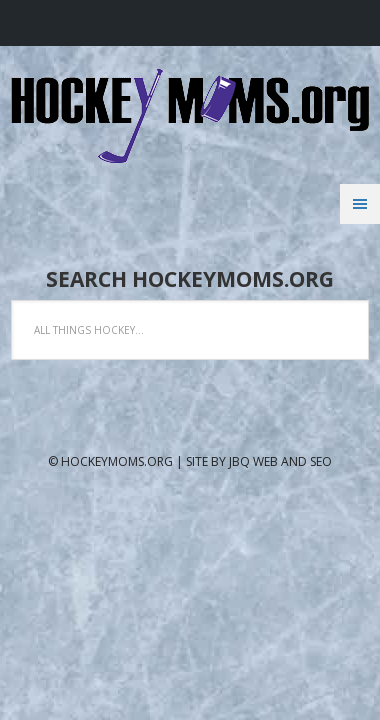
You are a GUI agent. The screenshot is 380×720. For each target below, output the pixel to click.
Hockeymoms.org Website (190, 115)
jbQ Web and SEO (280, 461)
